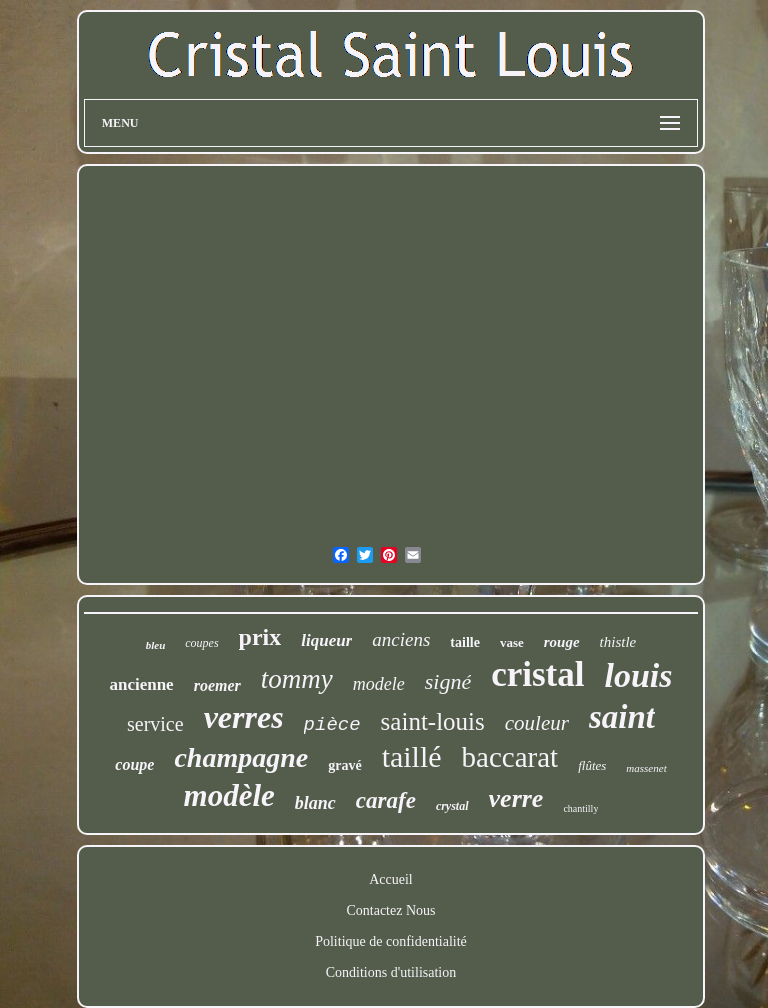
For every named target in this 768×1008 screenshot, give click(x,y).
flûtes (592, 765)
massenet (646, 768)
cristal (537, 674)
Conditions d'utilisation (391, 972)
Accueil (391, 879)
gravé (344, 765)
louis (639, 675)
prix (260, 637)
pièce (332, 725)
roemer (217, 685)
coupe (134, 764)
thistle (618, 642)
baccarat (510, 757)
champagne (241, 757)
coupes (201, 643)
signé (448, 681)
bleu (156, 645)
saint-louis (433, 721)
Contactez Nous (390, 910)
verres (244, 717)
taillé (412, 756)
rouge (562, 642)
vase (512, 642)
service (155, 724)
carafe (386, 800)
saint (622, 717)
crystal (452, 806)
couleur (537, 723)
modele (379, 684)
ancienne (141, 684)
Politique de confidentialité (391, 941)
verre (516, 798)
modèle (229, 795)
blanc (315, 803)
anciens (401, 639)
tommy (297, 679)
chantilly (580, 808)
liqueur (326, 640)
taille (465, 642)
